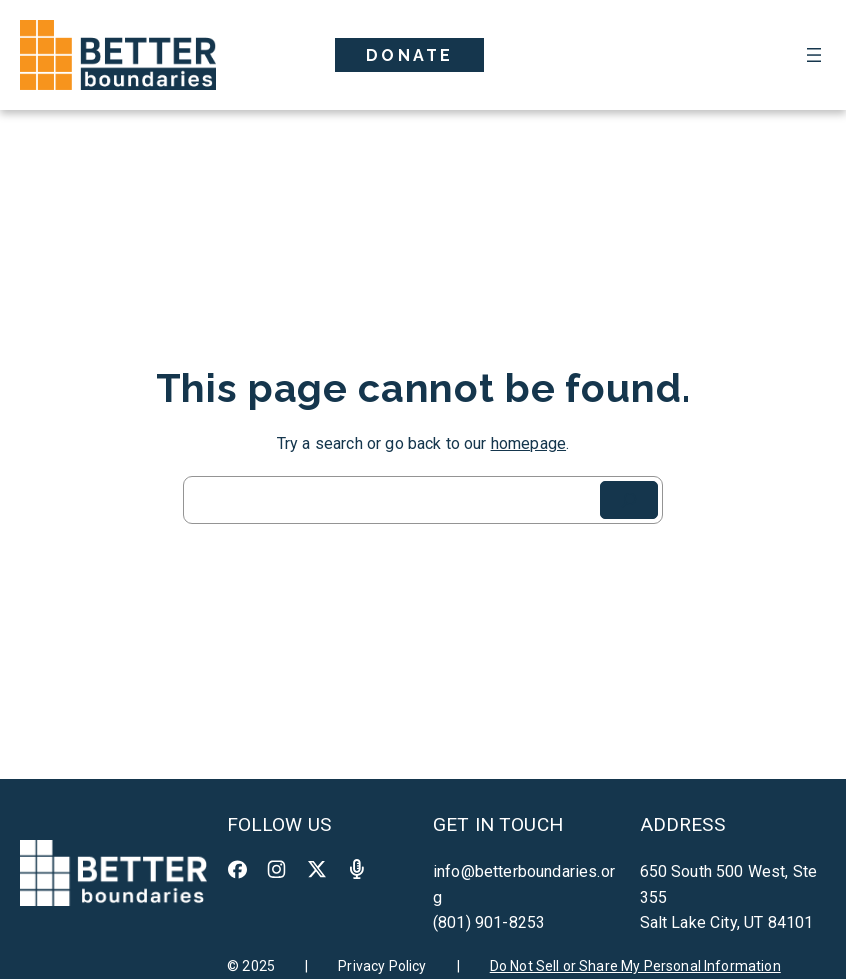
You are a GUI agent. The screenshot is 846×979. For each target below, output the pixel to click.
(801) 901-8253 (489, 922)
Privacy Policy (382, 966)
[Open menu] (814, 55)
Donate (409, 55)
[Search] (629, 500)
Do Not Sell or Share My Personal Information (635, 966)
